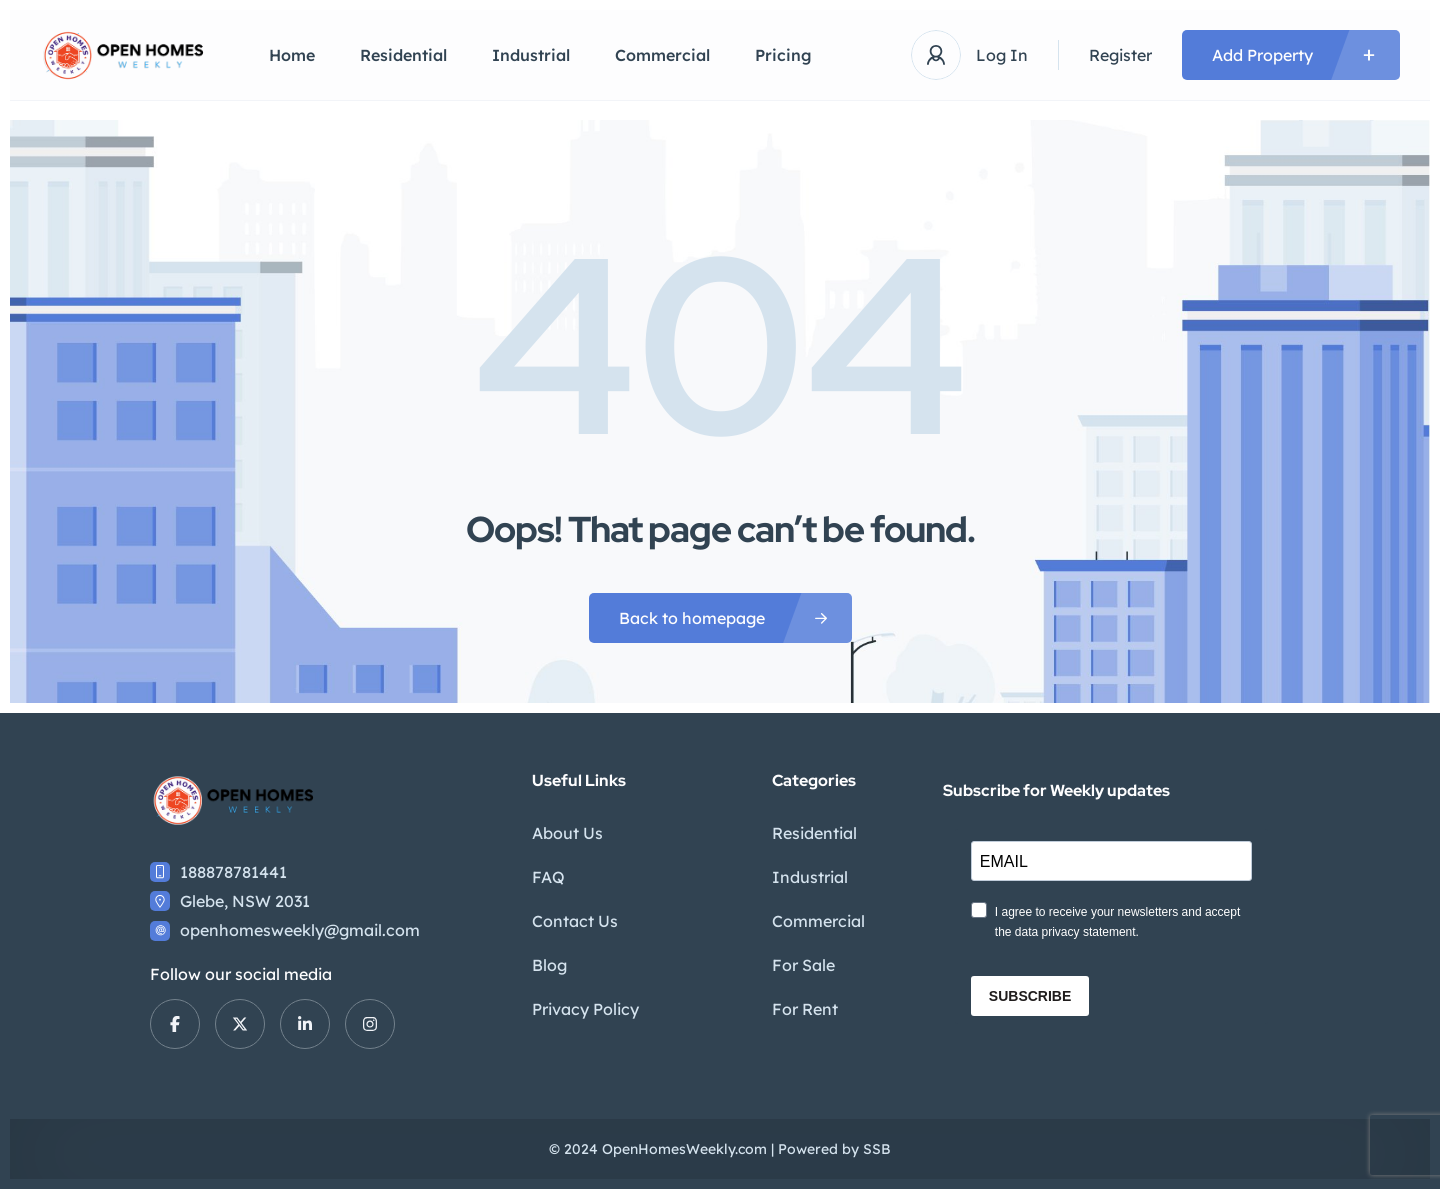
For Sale (803, 965)
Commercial (662, 55)
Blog (549, 965)
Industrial (531, 55)
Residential (403, 55)
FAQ (548, 877)
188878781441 (233, 872)
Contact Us (575, 921)
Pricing (783, 55)
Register (1120, 55)
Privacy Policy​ (585, 1009)
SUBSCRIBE (1030, 996)
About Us (567, 833)
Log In (1002, 55)
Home (292, 55)
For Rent (805, 1009)
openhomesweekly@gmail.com (300, 930)
